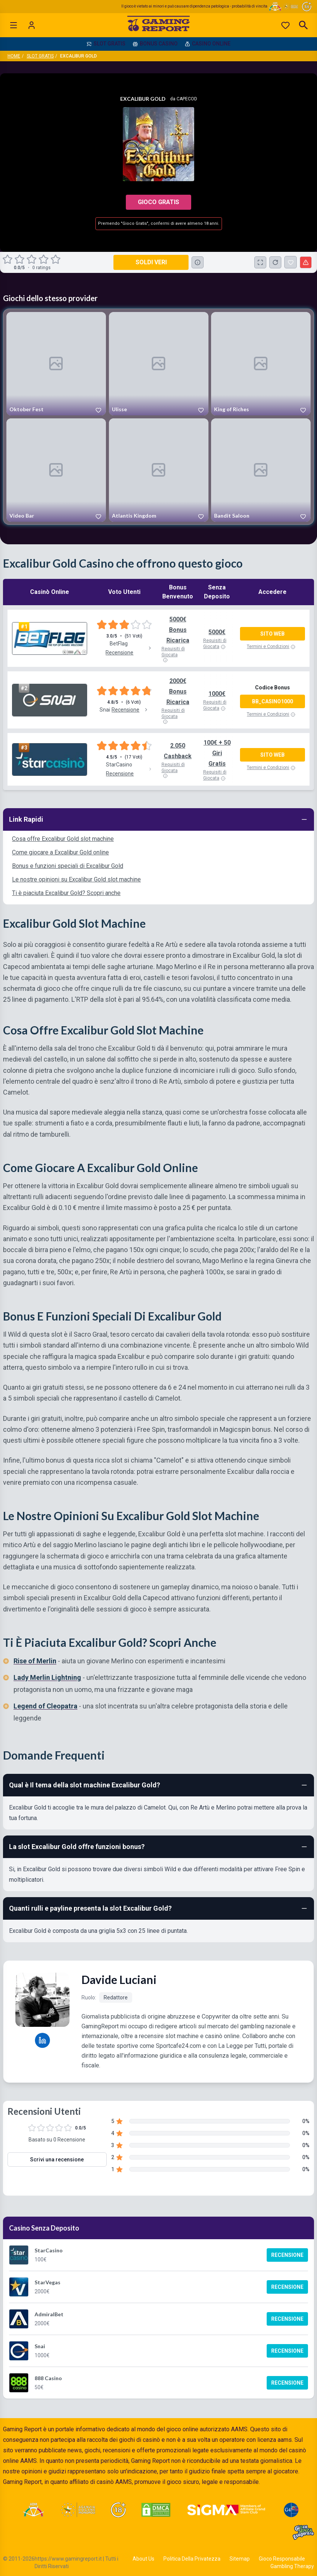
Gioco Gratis (158, 202)
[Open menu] (13, 25)
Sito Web (272, 634)
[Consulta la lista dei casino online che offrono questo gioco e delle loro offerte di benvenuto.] (198, 262)
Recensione (287, 2255)
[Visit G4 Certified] (291, 2509)
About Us (143, 2559)
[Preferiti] (285, 25)
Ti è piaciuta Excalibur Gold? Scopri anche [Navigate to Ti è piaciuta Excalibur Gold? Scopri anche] (66, 893)
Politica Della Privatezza (191, 2559)
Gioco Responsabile (282, 2559)
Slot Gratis (40, 56)
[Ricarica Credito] (275, 262)
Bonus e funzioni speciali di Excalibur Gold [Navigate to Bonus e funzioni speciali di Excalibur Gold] (67, 865)
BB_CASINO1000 (272, 701)
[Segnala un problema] (306, 262)
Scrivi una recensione (57, 2160)
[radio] (8, 259)
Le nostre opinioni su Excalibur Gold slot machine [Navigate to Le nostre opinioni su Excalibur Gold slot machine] (76, 879)
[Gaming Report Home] (158, 25)
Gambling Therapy (292, 2566)
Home (14, 56)
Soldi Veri (151, 262)
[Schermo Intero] (260, 262)
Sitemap (239, 2559)
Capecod (187, 98)
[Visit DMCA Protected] (156, 2509)
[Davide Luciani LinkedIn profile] (42, 2040)
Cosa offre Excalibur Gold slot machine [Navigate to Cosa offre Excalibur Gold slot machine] (63, 838)
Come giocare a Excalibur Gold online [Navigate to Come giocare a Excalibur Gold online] (60, 852)
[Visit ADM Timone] (33, 2509)
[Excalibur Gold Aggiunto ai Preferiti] (290, 262)
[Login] (31, 25)
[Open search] (303, 25)
